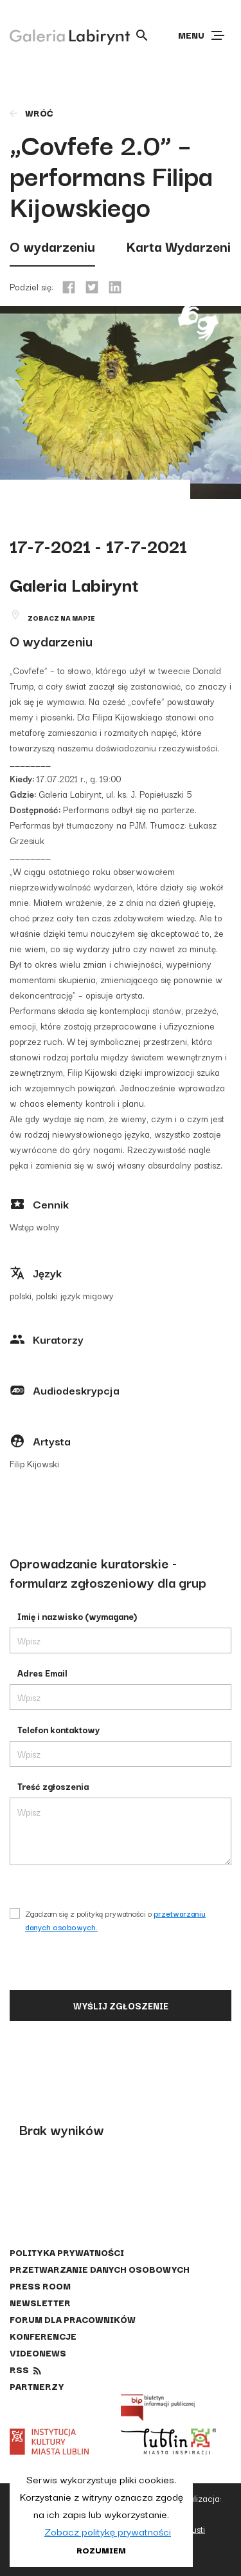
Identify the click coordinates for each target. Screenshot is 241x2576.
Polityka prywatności (67, 2252)
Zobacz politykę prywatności (107, 2531)
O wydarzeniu (52, 246)
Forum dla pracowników (73, 2319)
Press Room (40, 2286)
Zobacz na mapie (61, 617)
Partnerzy (37, 2386)
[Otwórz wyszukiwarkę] (142, 35)
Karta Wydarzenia (182, 246)
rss (19, 2369)
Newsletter (40, 2302)
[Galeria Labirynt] (60, 35)
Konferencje (43, 2336)
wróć (30, 113)
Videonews (38, 2353)
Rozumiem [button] (101, 2549)
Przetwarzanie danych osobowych (100, 2269)
